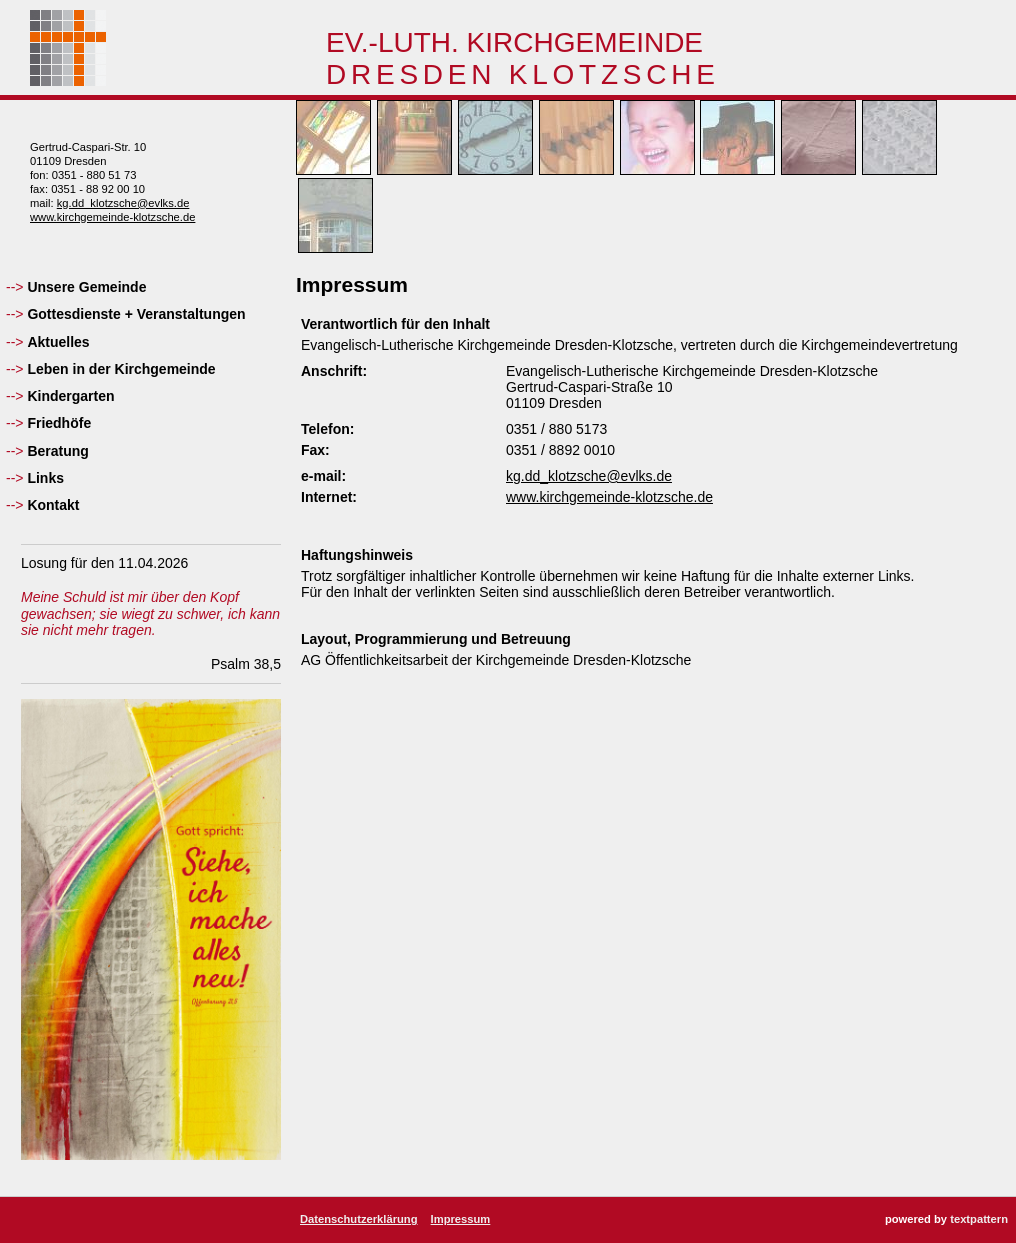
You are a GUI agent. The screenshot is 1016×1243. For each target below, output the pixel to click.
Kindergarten (70, 396)
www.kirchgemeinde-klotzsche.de (112, 217)
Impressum (461, 1219)
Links (45, 478)
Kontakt (53, 505)
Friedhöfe (59, 423)
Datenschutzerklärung (359, 1219)
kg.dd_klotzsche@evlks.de (123, 203)
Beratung (57, 451)
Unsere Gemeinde (86, 287)
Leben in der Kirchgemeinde (121, 369)
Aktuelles (58, 342)
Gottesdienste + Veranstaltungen (136, 314)
